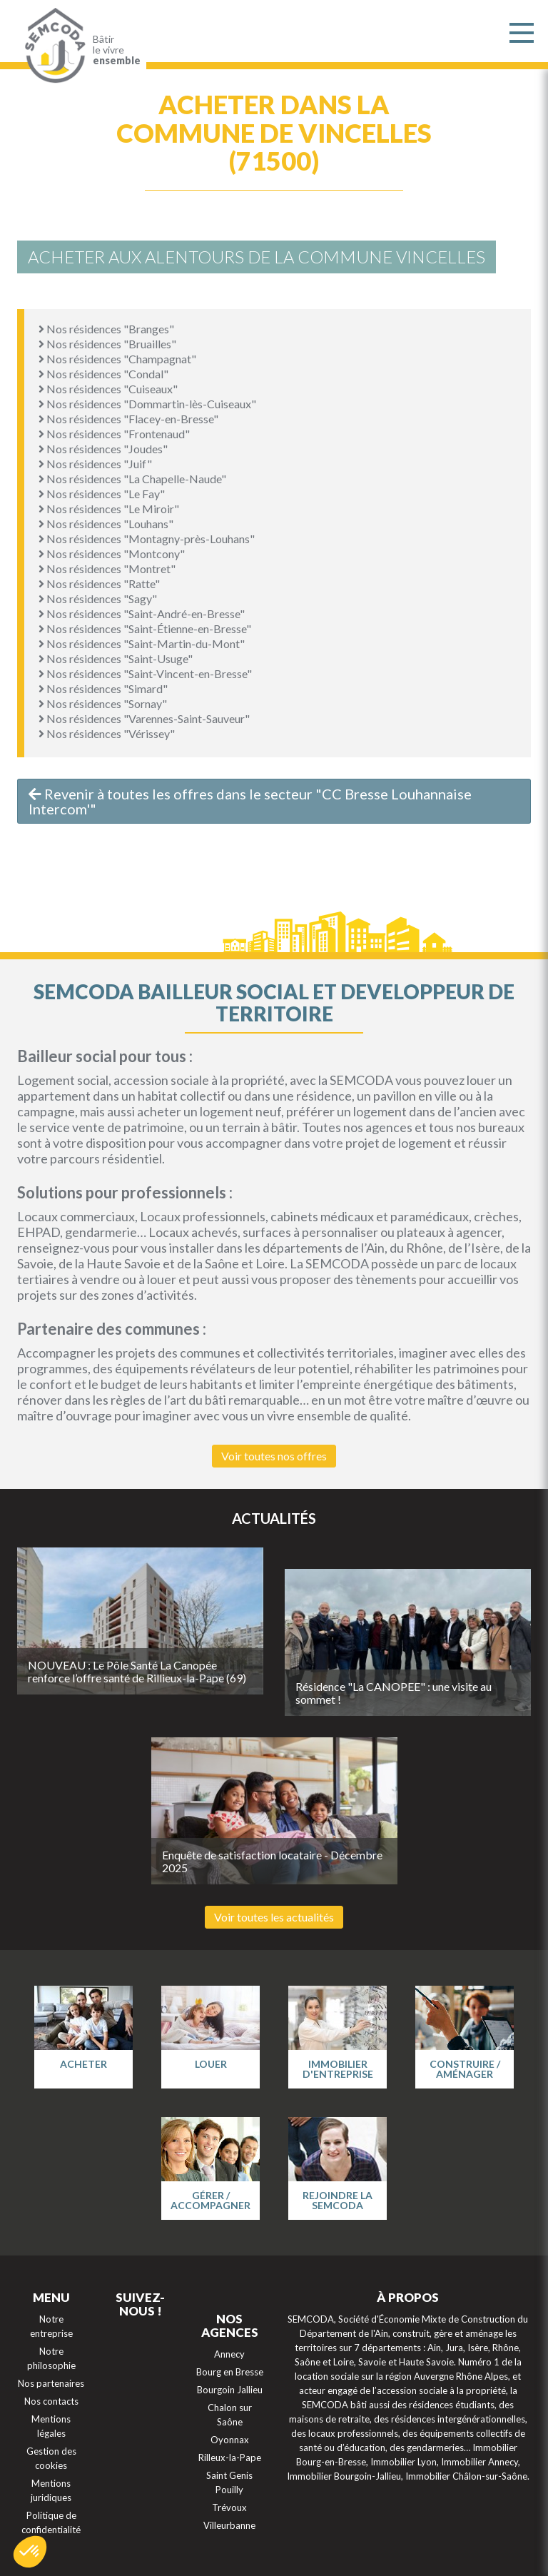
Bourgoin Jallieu (230, 2389)
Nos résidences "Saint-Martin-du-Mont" (142, 643)
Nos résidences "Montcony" (112, 553)
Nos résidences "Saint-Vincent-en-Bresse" (145, 673)
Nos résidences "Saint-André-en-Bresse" (142, 613)
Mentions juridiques (51, 2490)
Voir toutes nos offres (274, 1456)
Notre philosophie (51, 2358)
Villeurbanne (229, 2525)
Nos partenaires (51, 2383)
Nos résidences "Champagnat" (117, 358)
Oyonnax (229, 2439)
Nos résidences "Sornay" (103, 703)
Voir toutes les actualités (274, 1917)
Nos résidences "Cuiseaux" (108, 388)
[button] (30, 2552)
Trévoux (229, 2507)
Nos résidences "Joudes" (103, 448)
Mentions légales (51, 2426)
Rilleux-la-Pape (229, 2457)
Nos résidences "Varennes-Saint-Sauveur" (144, 718)
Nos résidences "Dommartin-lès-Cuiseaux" (147, 403)
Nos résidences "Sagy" (98, 598)
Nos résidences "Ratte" (99, 583)
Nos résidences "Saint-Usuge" (116, 658)
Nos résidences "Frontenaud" (114, 433)
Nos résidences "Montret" (107, 568)
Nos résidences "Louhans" (106, 523)
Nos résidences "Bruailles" (107, 343)
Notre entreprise (51, 2326)
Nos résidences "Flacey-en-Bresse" (128, 418)
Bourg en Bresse (229, 2372)
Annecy (229, 2354)
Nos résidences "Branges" (106, 328)
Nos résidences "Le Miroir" (109, 508)
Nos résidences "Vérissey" (107, 733)
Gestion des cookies (51, 2458)
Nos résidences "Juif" (95, 463)
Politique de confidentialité (51, 2522)
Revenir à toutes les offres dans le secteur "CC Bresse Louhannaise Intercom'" (250, 801)
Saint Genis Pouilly (229, 2482)
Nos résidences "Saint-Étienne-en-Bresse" (145, 628)
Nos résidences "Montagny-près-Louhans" (147, 538)
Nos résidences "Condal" (103, 373)
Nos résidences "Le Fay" (102, 493)
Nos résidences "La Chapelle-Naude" (132, 478)
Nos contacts (51, 2401)
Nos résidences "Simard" (103, 688)
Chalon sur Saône (230, 2415)
